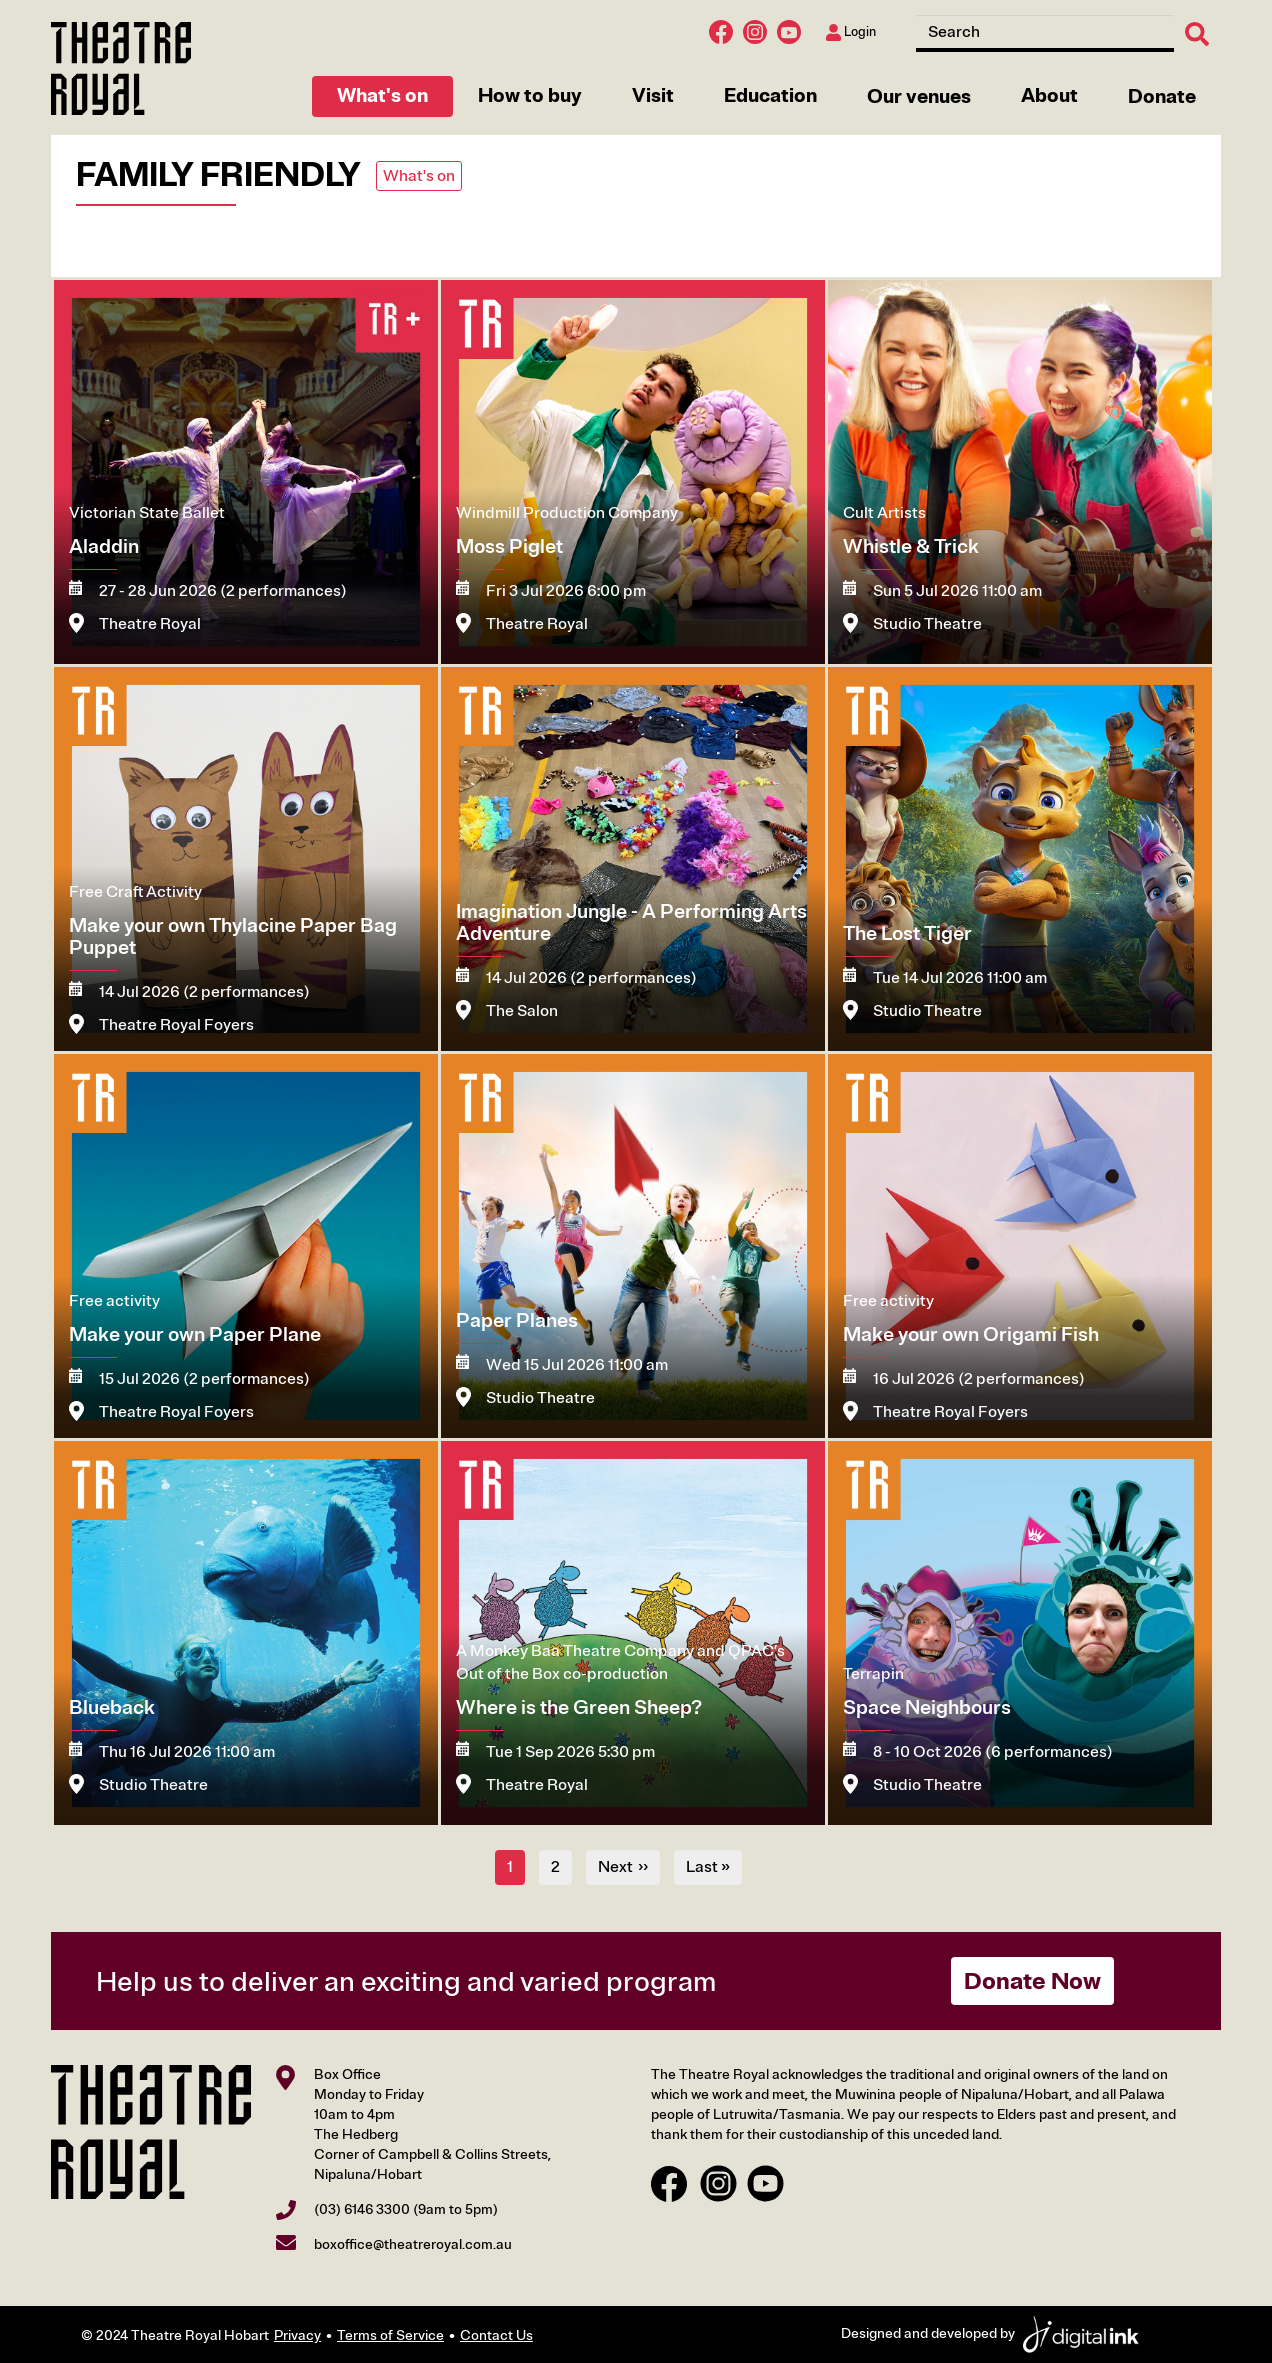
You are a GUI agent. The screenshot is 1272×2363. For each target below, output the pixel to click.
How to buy (530, 95)
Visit (653, 95)
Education (770, 95)
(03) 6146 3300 (362, 2209)
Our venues (919, 96)
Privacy (297, 2335)
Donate (1162, 96)
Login (851, 32)
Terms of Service (390, 2335)
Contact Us (496, 2335)
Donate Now (1032, 1981)
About (1049, 95)
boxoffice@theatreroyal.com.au (413, 2244)
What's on (382, 95)
